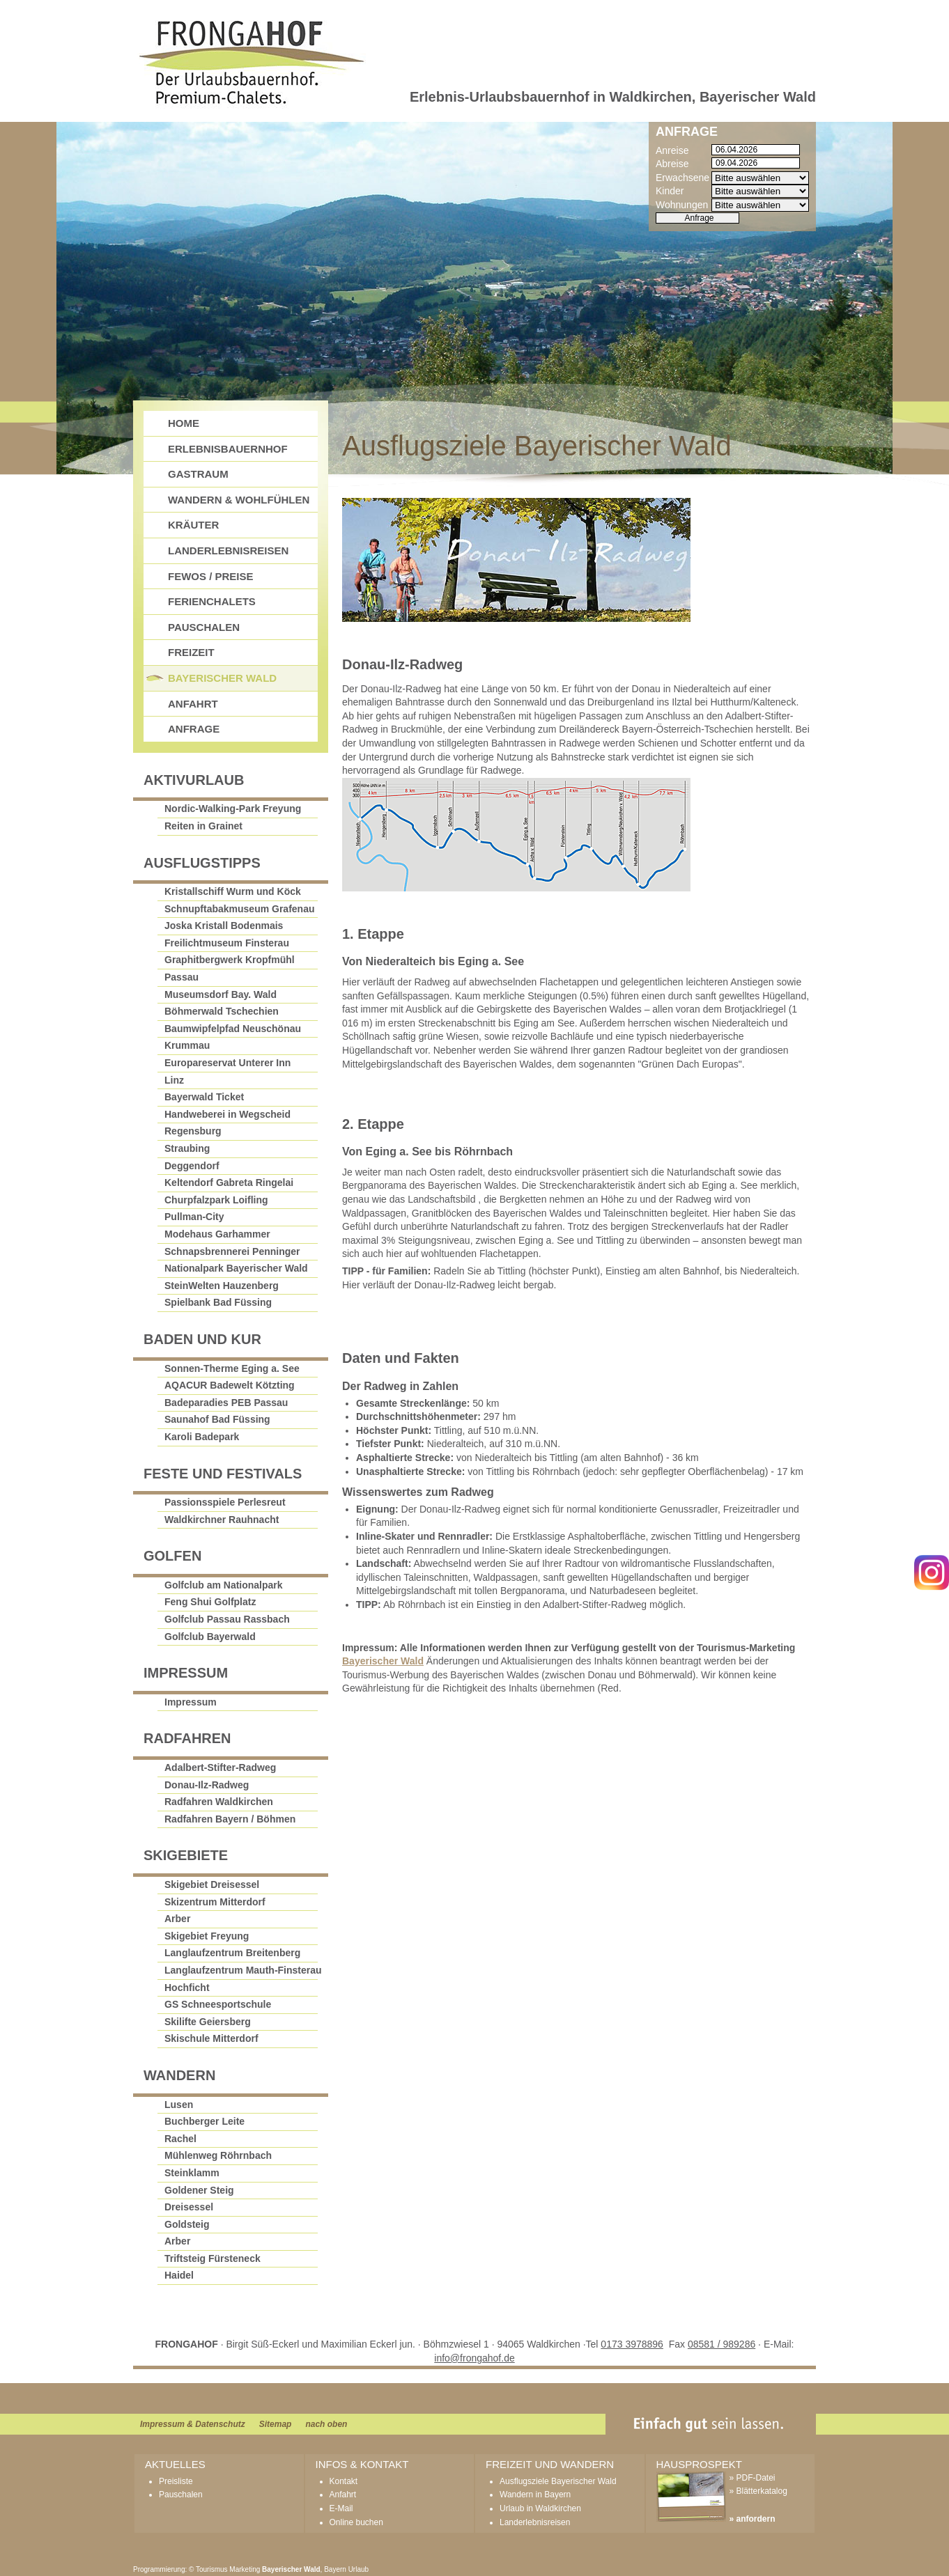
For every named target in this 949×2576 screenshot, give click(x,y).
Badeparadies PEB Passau (226, 1402)
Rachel (180, 2138)
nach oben (326, 2424)
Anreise (672, 150)
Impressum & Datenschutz (192, 2424)
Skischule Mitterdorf (211, 2038)
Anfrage (193, 729)
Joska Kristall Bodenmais (223, 925)
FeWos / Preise (211, 576)
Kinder (670, 190)
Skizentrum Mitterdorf (214, 1901)
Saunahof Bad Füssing (217, 1419)
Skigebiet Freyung (206, 1936)
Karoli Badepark (201, 1436)
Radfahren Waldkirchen (218, 1801)
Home (183, 423)
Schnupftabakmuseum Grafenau (239, 908)
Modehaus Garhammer (217, 1234)
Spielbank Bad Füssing (218, 1302)
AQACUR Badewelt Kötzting (229, 1385)
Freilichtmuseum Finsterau (226, 943)
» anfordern (753, 2519)
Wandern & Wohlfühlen (238, 500)
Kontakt (344, 2481)
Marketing (244, 2569)
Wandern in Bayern (535, 2494)
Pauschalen (204, 627)
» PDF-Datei (753, 2478)
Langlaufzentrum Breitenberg (232, 1952)
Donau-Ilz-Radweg (206, 1784)
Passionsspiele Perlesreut (225, 1502)
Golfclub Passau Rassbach (227, 1619)
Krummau (187, 1045)
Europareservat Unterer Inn (227, 1062)
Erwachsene (682, 177)
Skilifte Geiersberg (207, 2021)
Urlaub (358, 2569)
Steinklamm (191, 2172)
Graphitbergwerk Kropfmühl (229, 959)
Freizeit (191, 652)
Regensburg (193, 1131)
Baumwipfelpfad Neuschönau (232, 1028)
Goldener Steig (199, 2190)
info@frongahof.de (474, 2358)
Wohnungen (682, 204)
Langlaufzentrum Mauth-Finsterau (243, 1970)
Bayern (335, 2569)
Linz (174, 1080)
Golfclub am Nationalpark (223, 1585)
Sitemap (275, 2424)
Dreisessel (188, 2206)
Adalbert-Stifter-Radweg (220, 1767)
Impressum (190, 1702)
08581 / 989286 (721, 2344)
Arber (177, 1918)
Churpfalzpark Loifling (216, 1199)
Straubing (187, 1148)
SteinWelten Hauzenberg (221, 1285)
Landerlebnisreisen (228, 550)
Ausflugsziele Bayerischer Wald (558, 2481)
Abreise (672, 163)
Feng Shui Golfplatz (210, 1601)
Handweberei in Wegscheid (227, 1114)
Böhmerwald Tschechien (221, 1011)
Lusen (178, 2104)
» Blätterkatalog (758, 2491)
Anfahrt (193, 704)
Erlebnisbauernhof (228, 449)
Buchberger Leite (204, 2121)
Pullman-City (194, 1216)
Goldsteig (187, 2224)
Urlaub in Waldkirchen (540, 2508)
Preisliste (176, 2481)
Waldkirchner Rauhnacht (221, 1519)
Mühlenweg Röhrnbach (218, 2155)
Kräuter (193, 525)
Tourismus (212, 2569)
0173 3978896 (632, 2344)
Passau (181, 977)
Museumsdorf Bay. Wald (220, 994)
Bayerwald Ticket (204, 1096)
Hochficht (187, 1987)
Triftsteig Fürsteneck (212, 2258)
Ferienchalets (212, 601)
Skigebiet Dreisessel (211, 1884)
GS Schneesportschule (217, 2004)
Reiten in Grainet (203, 826)
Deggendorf (191, 1165)
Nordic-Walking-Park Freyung (232, 808)
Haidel (179, 2275)
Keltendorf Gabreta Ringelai (228, 1182)
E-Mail (341, 2508)
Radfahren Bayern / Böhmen (229, 1819)
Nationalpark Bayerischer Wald (236, 1268)
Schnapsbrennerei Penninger (232, 1251)
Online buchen (356, 2522)
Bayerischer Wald (383, 1660)
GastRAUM (198, 474)
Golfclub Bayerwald (210, 1636)
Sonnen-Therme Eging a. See (232, 1368)
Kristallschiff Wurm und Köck (232, 891)
